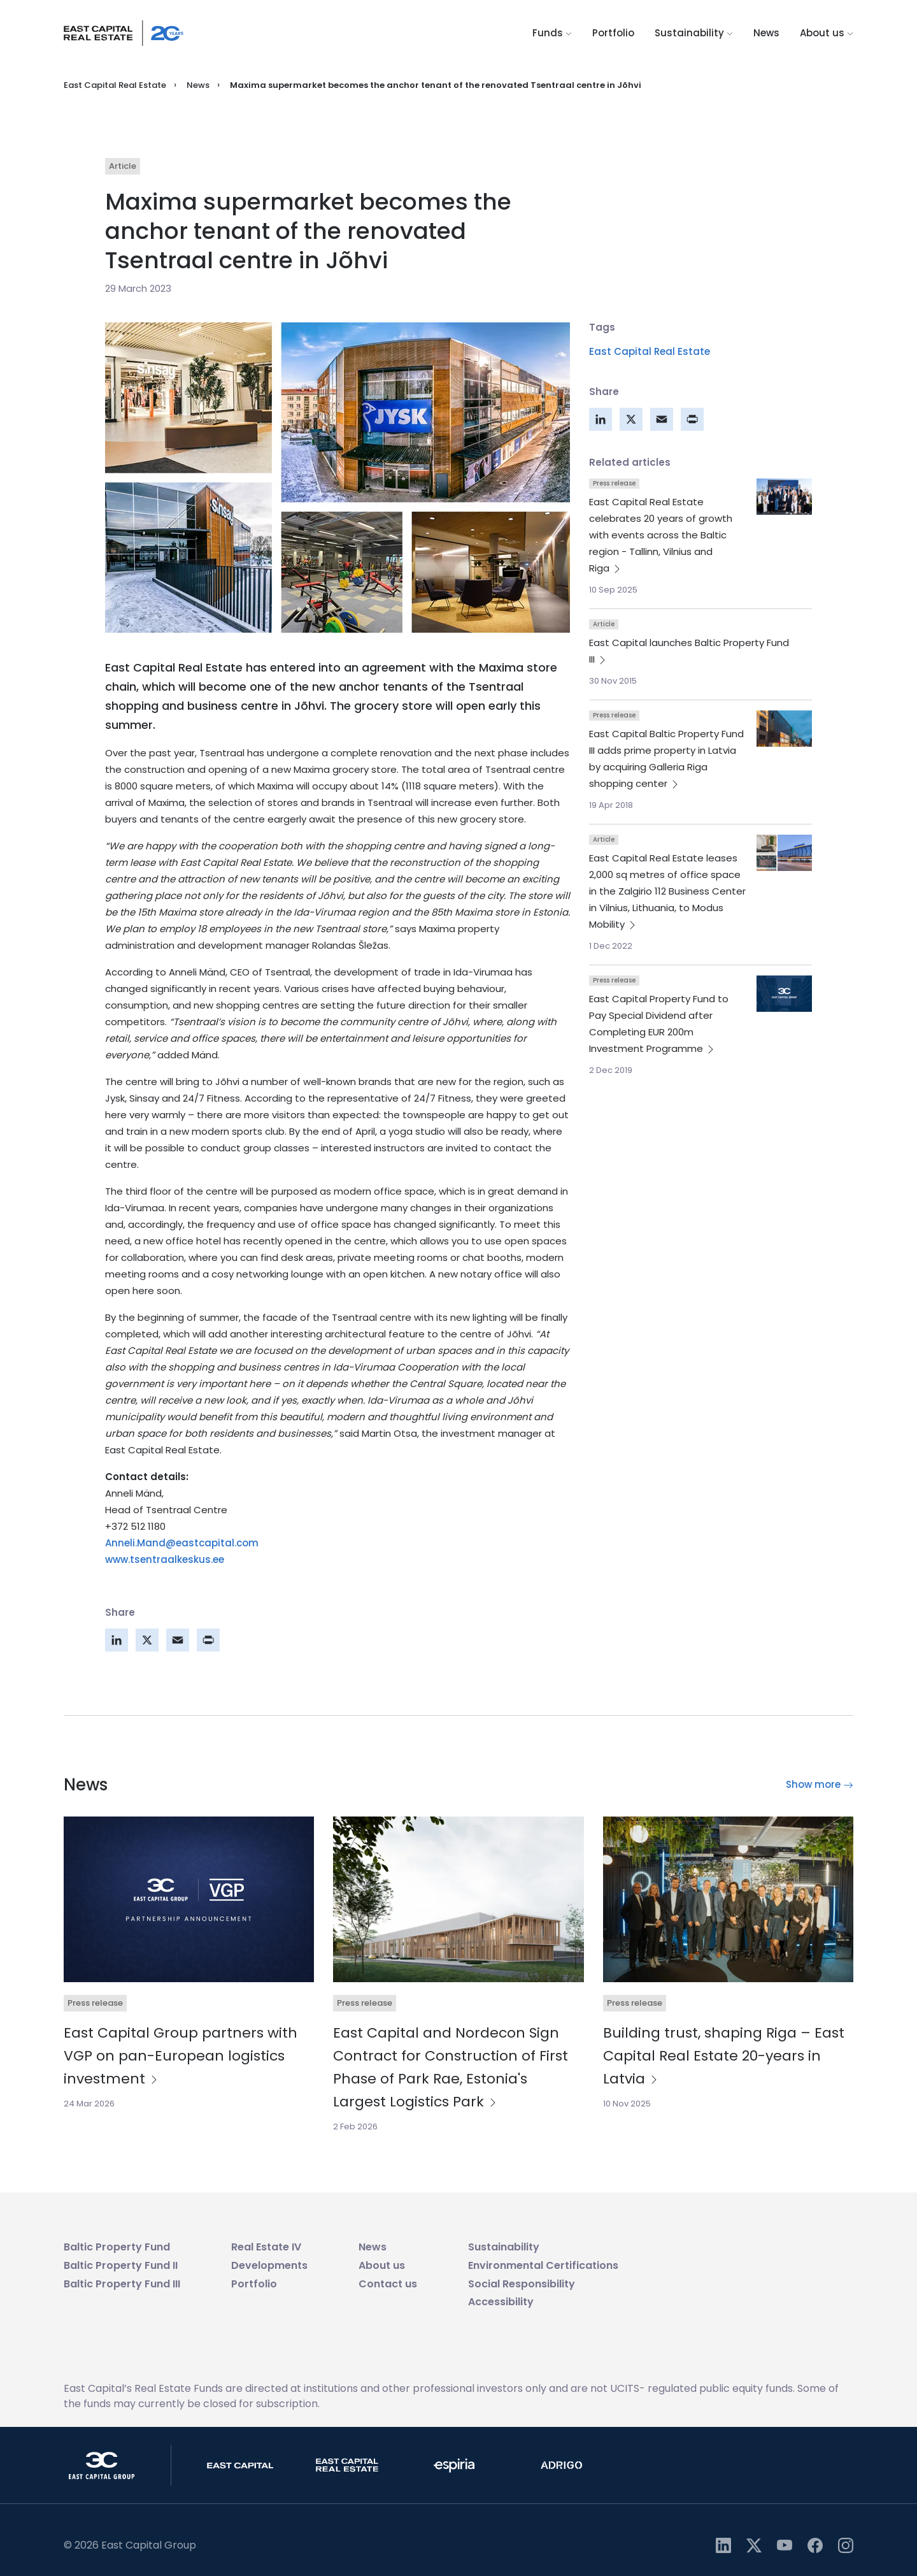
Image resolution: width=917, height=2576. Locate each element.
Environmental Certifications (543, 2265)
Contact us (388, 2284)
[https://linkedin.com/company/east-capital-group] (723, 2545)
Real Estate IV (266, 2247)
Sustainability (694, 33)
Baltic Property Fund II (121, 2265)
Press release (614, 483)
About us (826, 33)
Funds (552, 33)
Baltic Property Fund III (122, 2284)
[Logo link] (123, 33)
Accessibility (501, 2301)
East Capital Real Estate (115, 85)
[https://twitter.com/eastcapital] (754, 2545)
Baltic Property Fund (117, 2247)
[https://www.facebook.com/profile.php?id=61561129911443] (815, 2545)
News (766, 33)
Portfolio (613, 33)
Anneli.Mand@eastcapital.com (182, 1543)
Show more (819, 1784)
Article (122, 166)
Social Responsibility (521, 2284)
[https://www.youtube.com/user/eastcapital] (784, 2545)
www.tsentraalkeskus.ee (164, 1559)
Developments (269, 2265)
